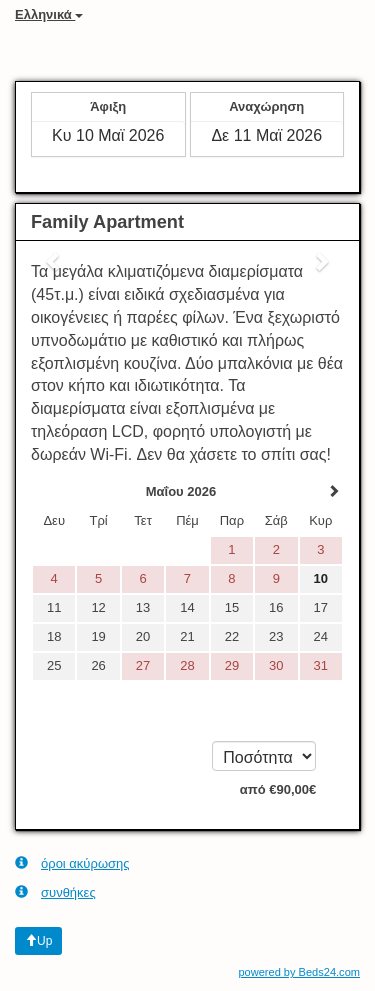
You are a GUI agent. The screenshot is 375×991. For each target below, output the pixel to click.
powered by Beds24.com (299, 972)
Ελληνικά (49, 14)
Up (38, 941)
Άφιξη (108, 106)
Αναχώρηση (266, 106)
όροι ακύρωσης (72, 863)
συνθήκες (55, 892)
